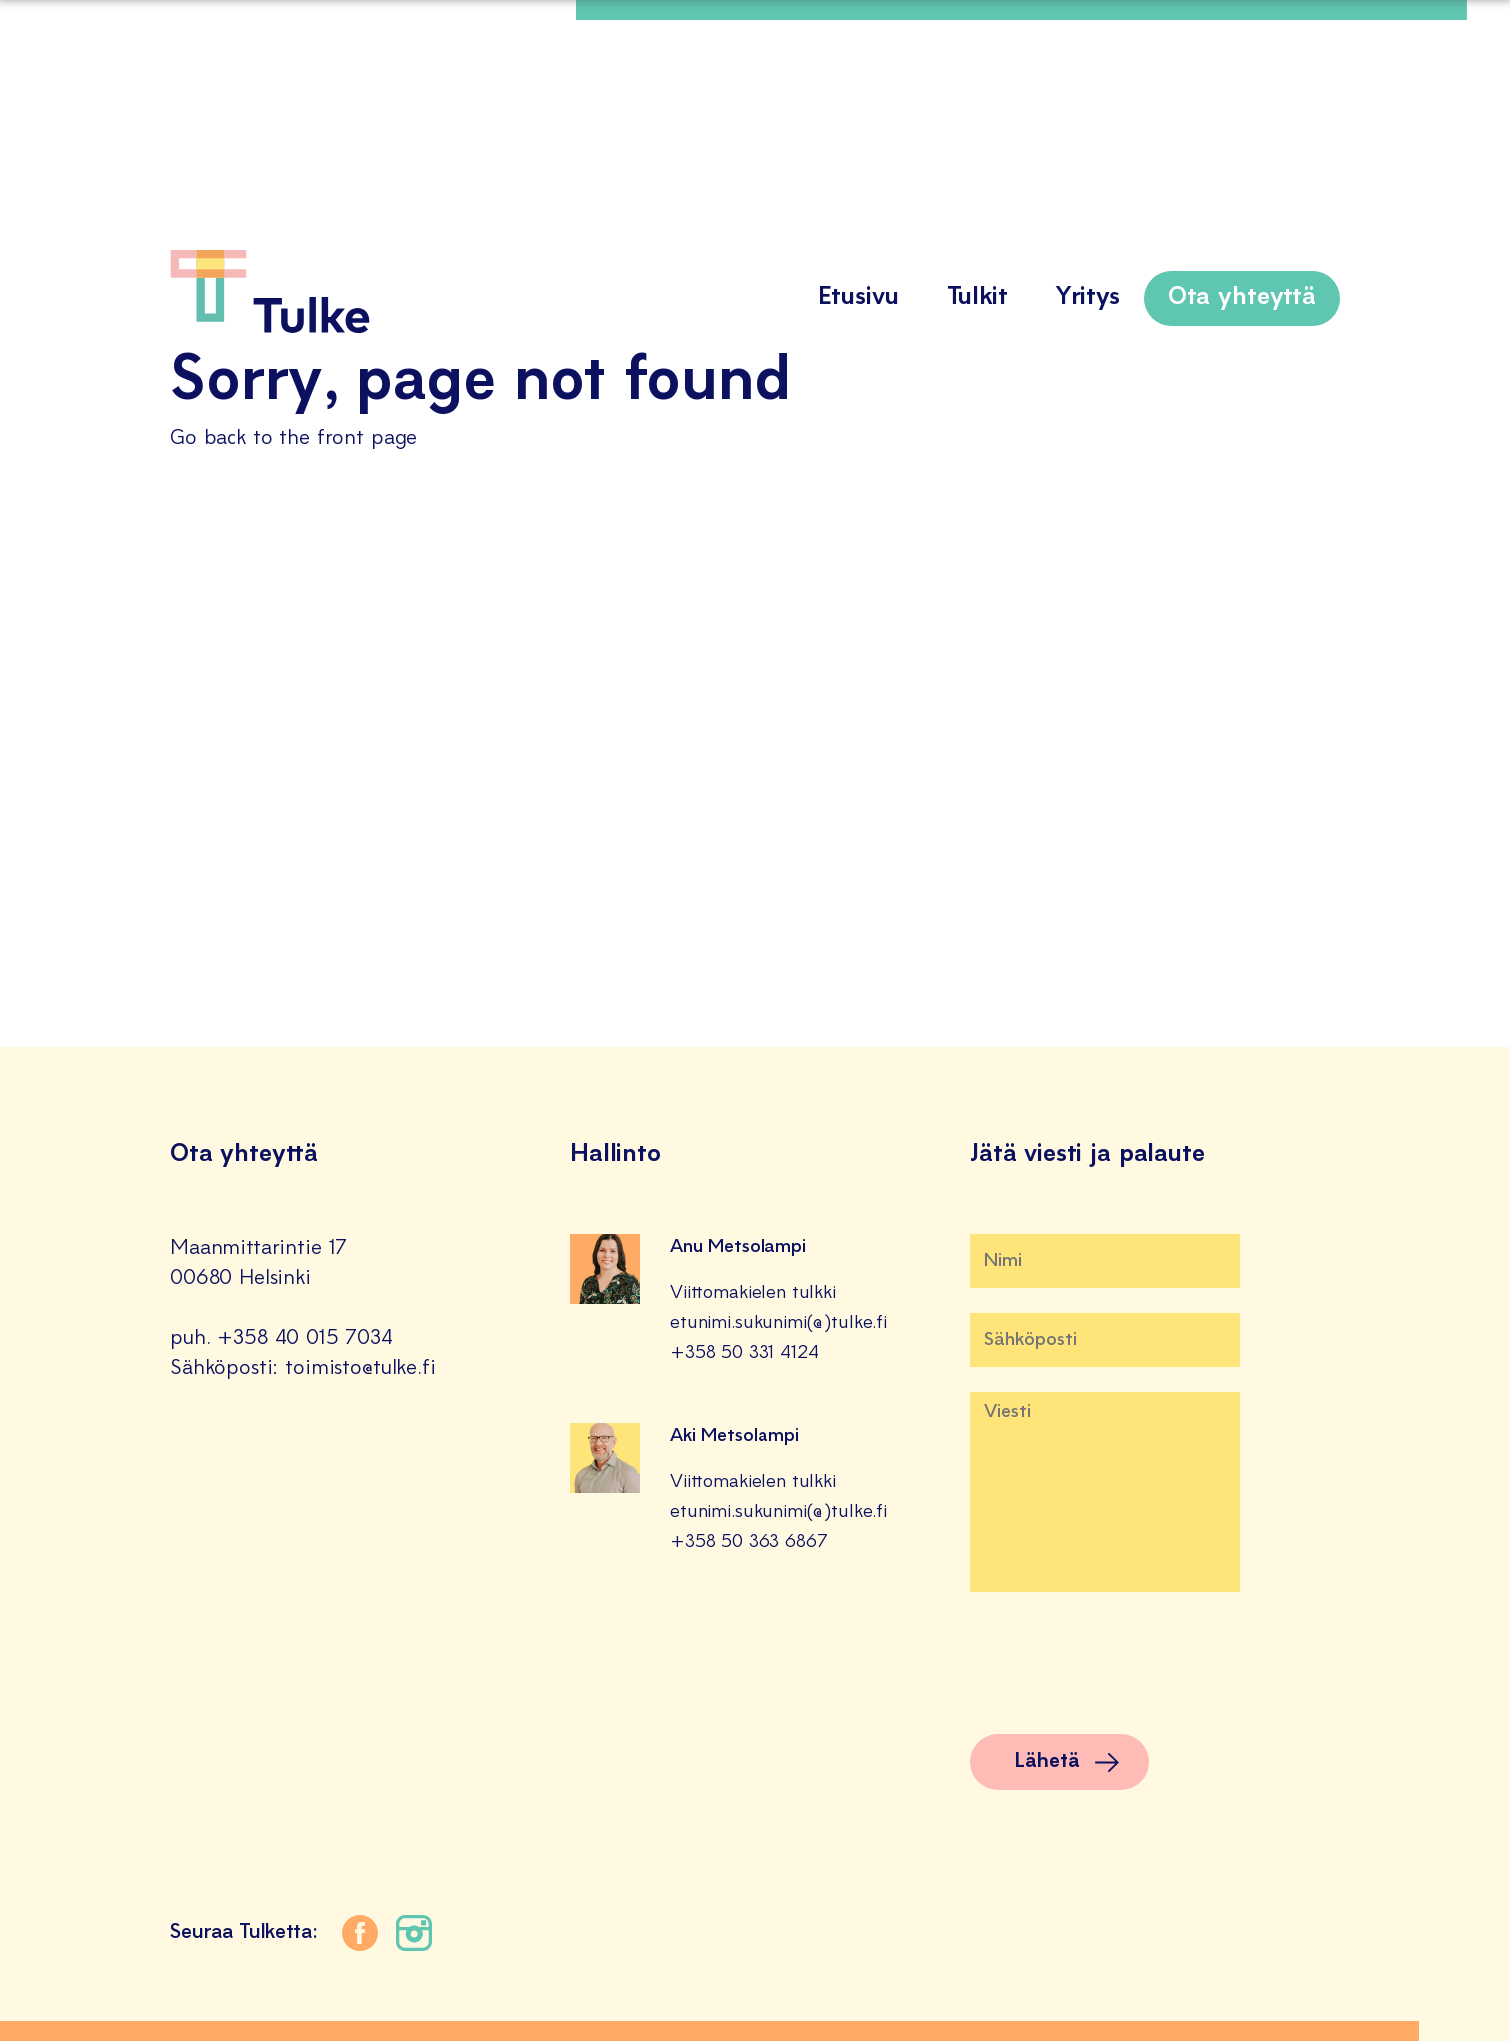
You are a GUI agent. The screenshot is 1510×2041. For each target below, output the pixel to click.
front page (367, 439)
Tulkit (977, 298)
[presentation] (1122, 1670)
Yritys (1088, 298)
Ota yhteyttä (1242, 298)
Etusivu (858, 298)
